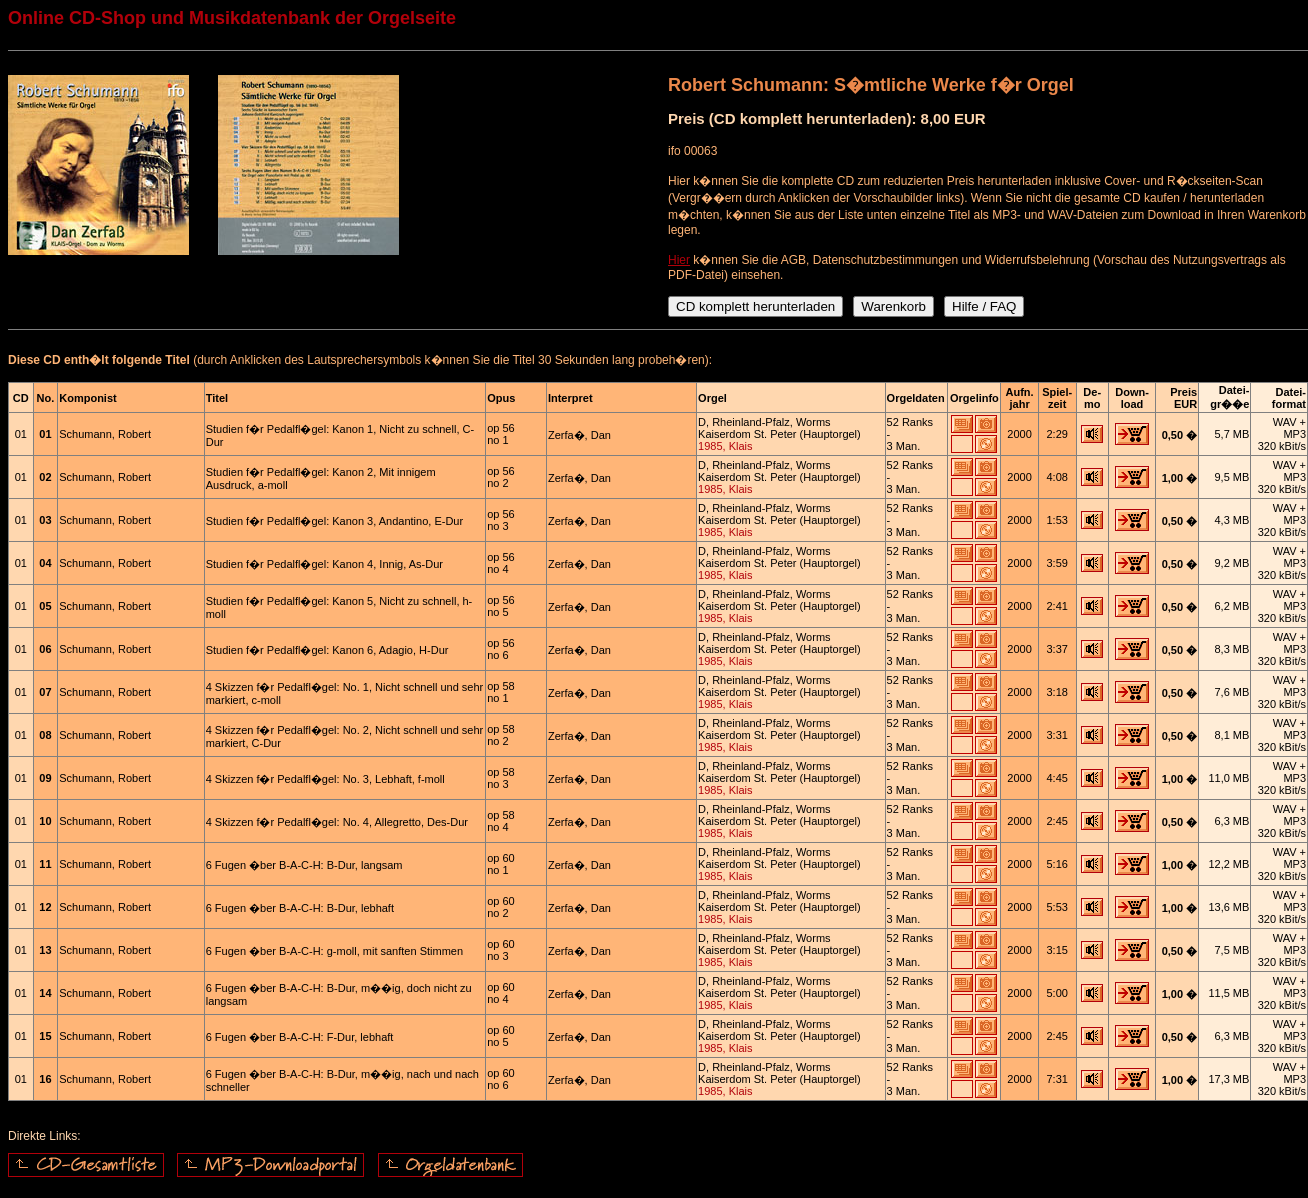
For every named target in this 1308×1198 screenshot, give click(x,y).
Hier (679, 260)
